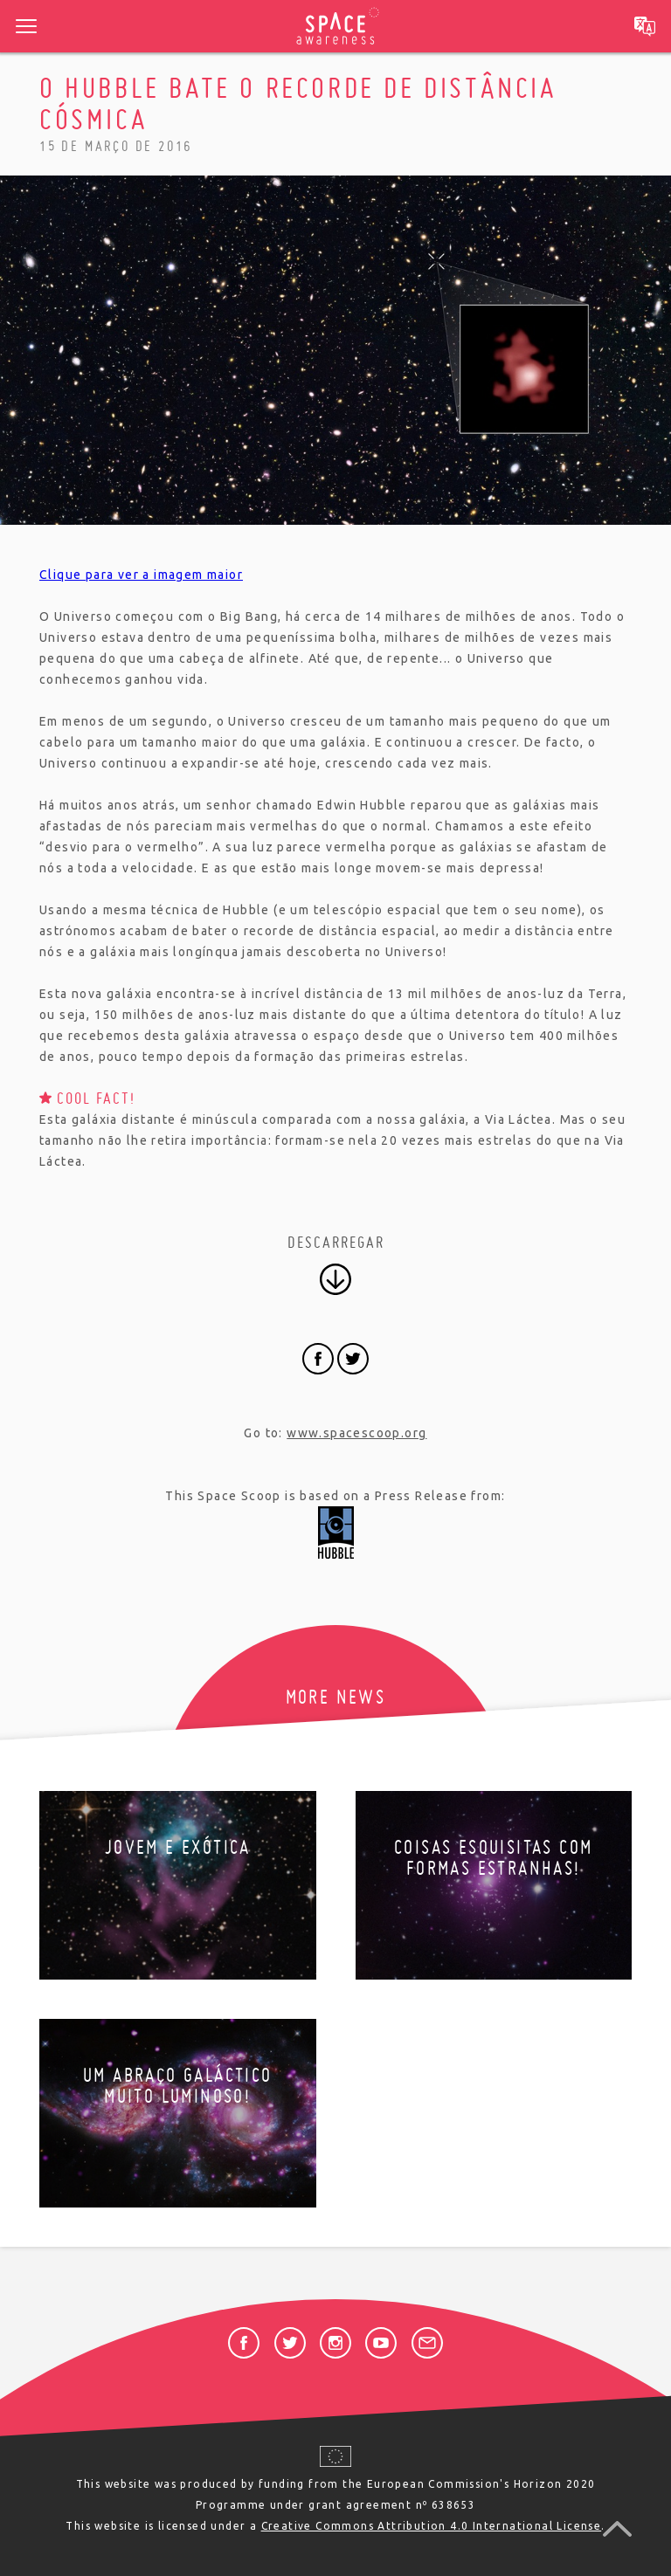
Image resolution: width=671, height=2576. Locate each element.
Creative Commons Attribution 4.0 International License (431, 2525)
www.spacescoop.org (356, 1433)
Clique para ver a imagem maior (141, 575)
